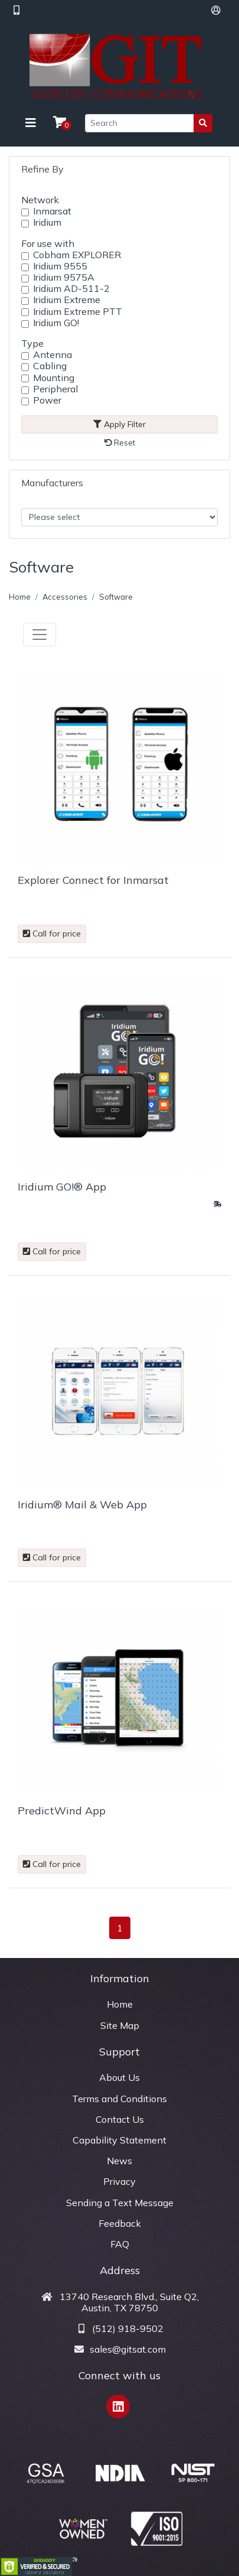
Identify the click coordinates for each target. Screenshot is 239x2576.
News (119, 2161)
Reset (119, 442)
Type (32, 343)
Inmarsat (52, 211)
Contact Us (120, 2119)
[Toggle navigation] (31, 123)
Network (40, 200)
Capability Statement (119, 2140)
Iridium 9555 (60, 266)
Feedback (120, 2223)
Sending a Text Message (119, 2203)
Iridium (47, 222)
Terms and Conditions (119, 2099)
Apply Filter (119, 424)
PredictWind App (62, 1810)
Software (116, 596)
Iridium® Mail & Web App (82, 1504)
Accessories (64, 596)
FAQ (119, 2244)
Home (20, 596)
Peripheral (55, 389)
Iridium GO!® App (62, 1186)
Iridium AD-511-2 (71, 288)
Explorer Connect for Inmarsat (93, 880)
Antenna (52, 354)
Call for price (52, 933)
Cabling (50, 366)
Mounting (53, 377)
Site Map (119, 2025)
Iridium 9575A (63, 277)
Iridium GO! (56, 322)
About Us (119, 2077)
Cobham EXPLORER (77, 255)
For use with (47, 243)
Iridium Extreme (66, 299)
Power (47, 400)
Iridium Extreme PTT (77, 311)
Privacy (119, 2181)
